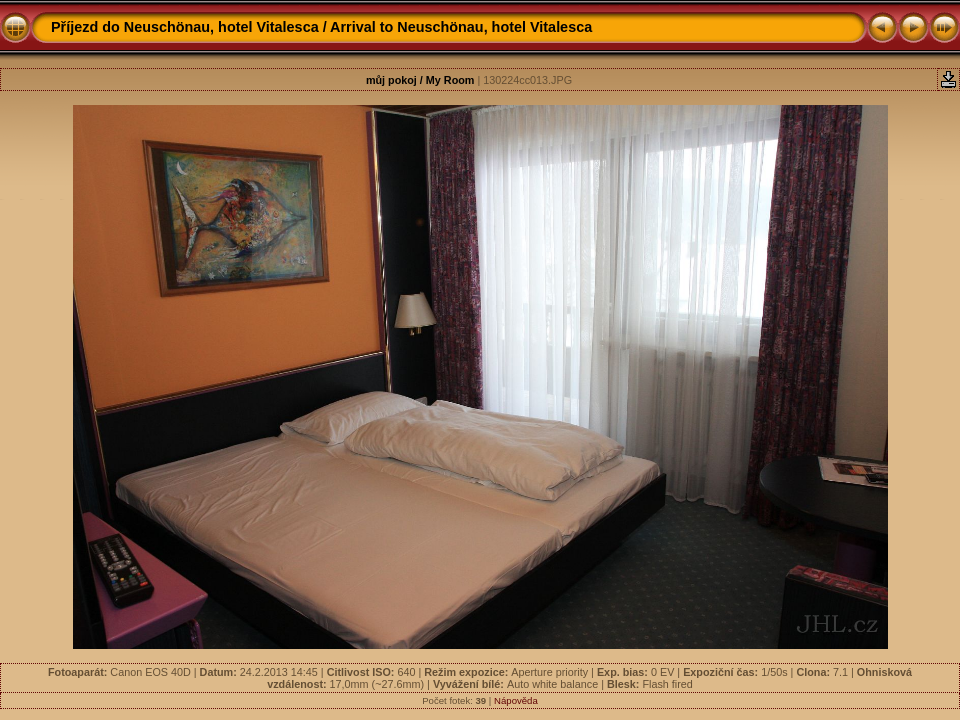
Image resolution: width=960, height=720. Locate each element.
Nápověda (516, 700)
